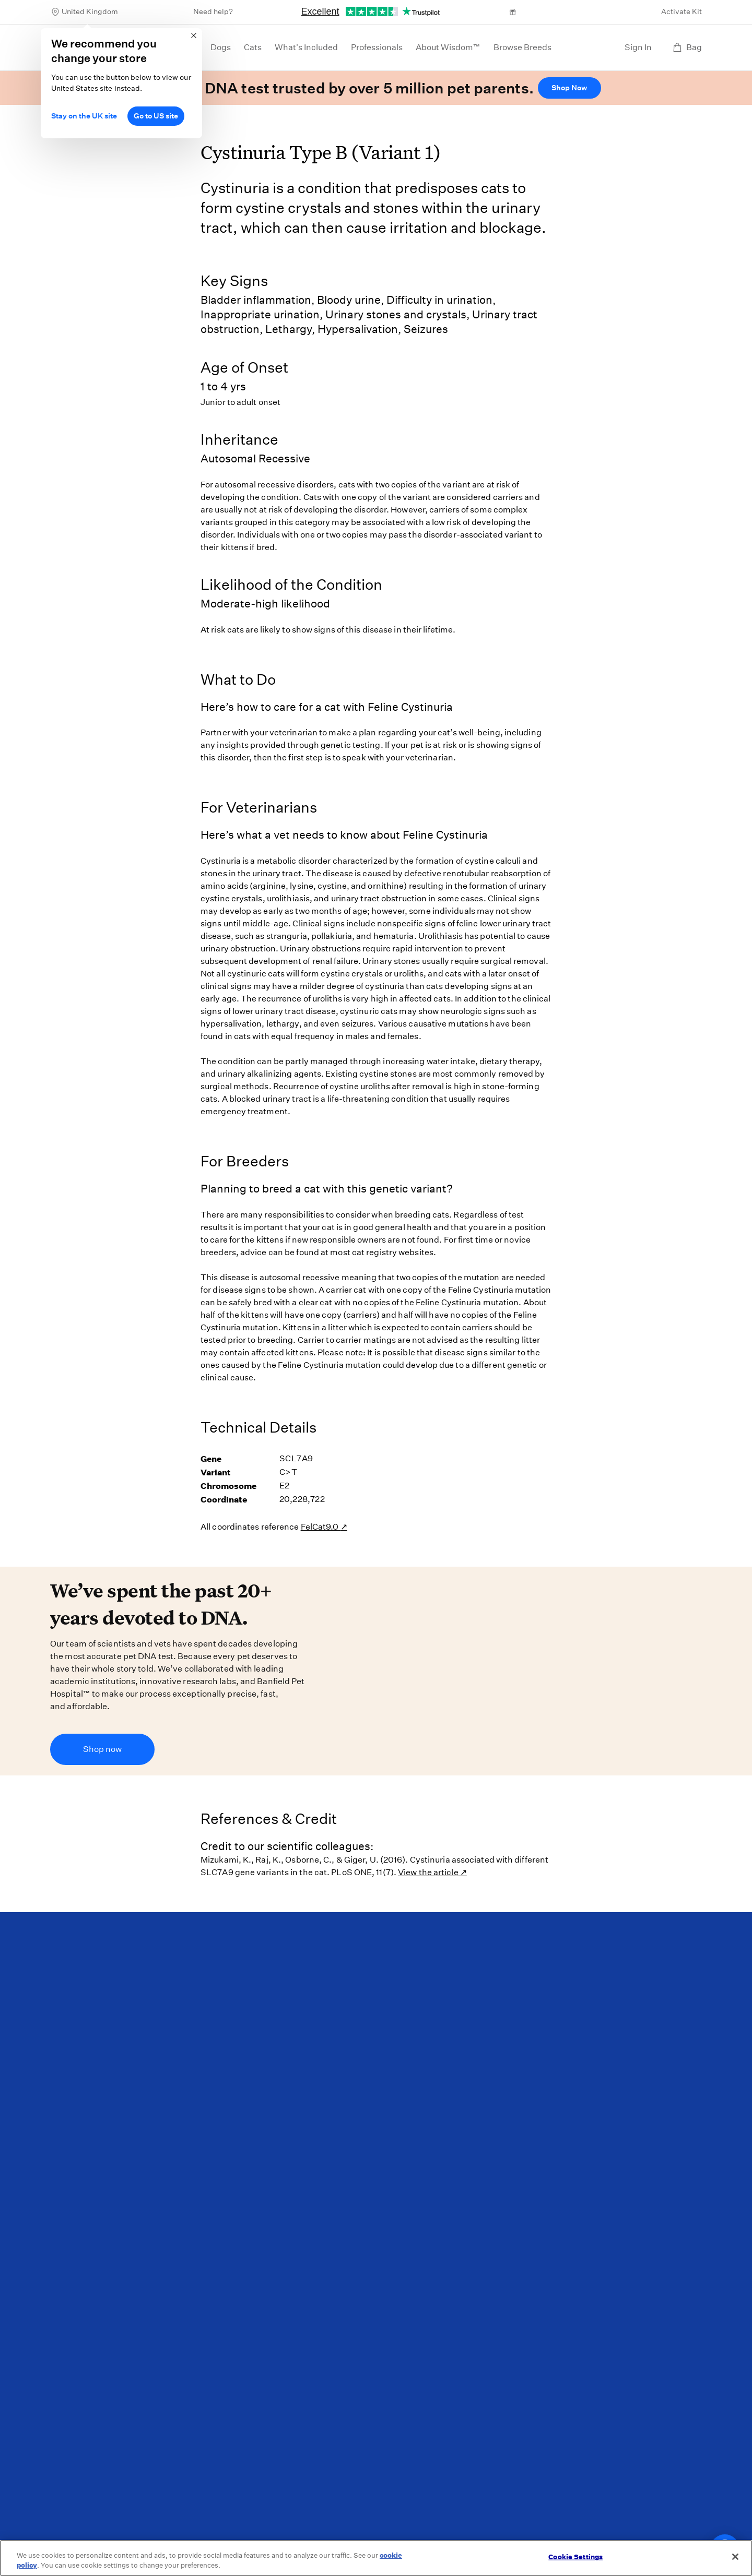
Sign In (638, 47)
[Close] (735, 2556)
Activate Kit (681, 11)
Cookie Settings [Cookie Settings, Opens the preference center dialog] (575, 2557)
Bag (687, 47)
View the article (428, 1872)
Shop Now (569, 87)
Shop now (102, 1749)
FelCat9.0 (320, 1527)
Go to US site (156, 116)
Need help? (213, 11)
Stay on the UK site (84, 116)
